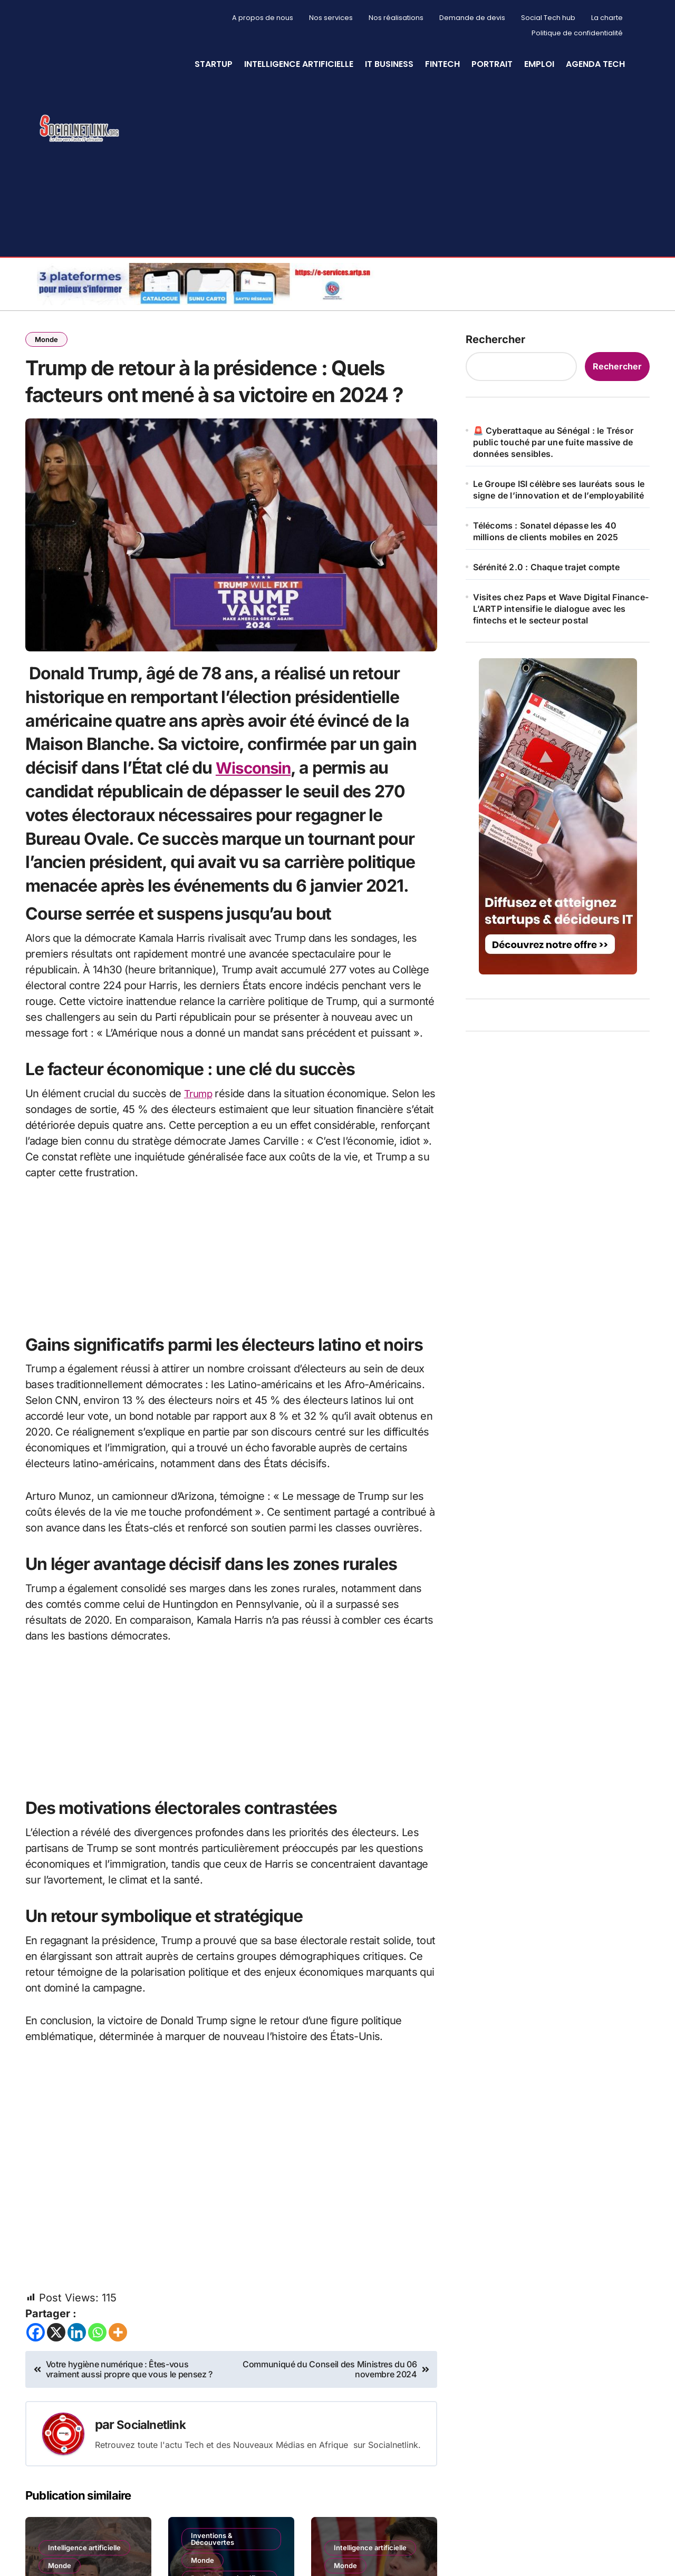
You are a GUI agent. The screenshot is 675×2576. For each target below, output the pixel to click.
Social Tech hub (548, 17)
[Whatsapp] (97, 2383)
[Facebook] (35, 2383)
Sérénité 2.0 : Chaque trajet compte (546, 566)
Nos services (331, 17)
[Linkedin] (77, 2383)
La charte (607, 17)
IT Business (389, 64)
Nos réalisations (396, 17)
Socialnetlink (154, 2475)
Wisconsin (257, 818)
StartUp (214, 64)
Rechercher (495, 338)
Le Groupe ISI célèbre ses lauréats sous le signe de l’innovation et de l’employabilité (558, 488)
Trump (199, 1144)
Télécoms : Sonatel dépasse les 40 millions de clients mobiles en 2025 (546, 530)
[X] (56, 2383)
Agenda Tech (595, 64)
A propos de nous (262, 17)
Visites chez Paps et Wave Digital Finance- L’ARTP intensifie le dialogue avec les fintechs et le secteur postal (561, 608)
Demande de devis (472, 17)
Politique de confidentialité (577, 32)
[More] (118, 2383)
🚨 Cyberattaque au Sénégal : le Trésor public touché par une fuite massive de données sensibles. (553, 441)
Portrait (492, 64)
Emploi (539, 64)
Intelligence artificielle (298, 64)
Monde (48, 339)
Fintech (442, 64)
